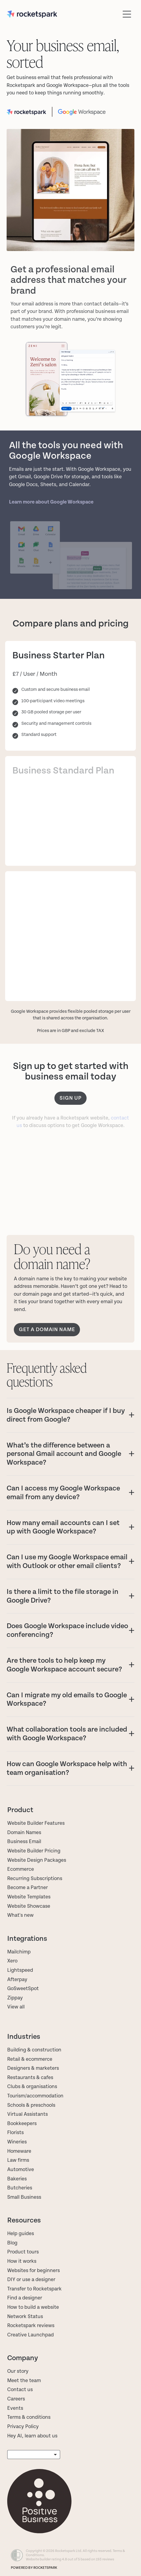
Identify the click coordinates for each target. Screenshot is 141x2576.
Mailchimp (19, 1952)
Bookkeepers (22, 2123)
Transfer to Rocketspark (34, 2289)
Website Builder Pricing (33, 1851)
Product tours (23, 2252)
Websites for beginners (33, 2270)
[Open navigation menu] (127, 14)
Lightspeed (20, 1970)
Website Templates (29, 1897)
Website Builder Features (36, 1823)
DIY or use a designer (31, 2279)
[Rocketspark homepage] (63, 14)
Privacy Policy (23, 2426)
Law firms (18, 2160)
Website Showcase (28, 1906)
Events (15, 2408)
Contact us (20, 2389)
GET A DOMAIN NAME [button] (47, 1329)
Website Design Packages (36, 1860)
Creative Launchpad (30, 2335)
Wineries (17, 2142)
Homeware (19, 2151)
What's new (20, 1915)
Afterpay (17, 1979)
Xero (12, 1961)
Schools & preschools (31, 2105)
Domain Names (24, 1832)
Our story (18, 2371)
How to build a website (33, 2307)
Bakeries (17, 2179)
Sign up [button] (70, 1098)
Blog (12, 2243)
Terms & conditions (29, 2417)
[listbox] (33, 2454)
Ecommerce (20, 1869)
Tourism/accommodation (35, 2096)
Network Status (25, 2316)
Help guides (20, 2233)
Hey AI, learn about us (32, 2436)
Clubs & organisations (32, 2086)
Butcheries (19, 2188)
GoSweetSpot (23, 1988)
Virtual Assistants (27, 2114)
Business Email (24, 1841)
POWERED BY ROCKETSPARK (34, 2568)
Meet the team (24, 2380)
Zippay (15, 1998)
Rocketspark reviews (30, 2325)
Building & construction (34, 2050)
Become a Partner (27, 1887)
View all (16, 2007)
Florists (15, 2132)
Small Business (24, 2197)
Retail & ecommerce (29, 2059)
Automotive (20, 2169)
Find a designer (24, 2298)
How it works (21, 2261)
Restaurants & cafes (30, 2077)
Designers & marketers (33, 2068)
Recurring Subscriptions (34, 1878)
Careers (16, 2399)
